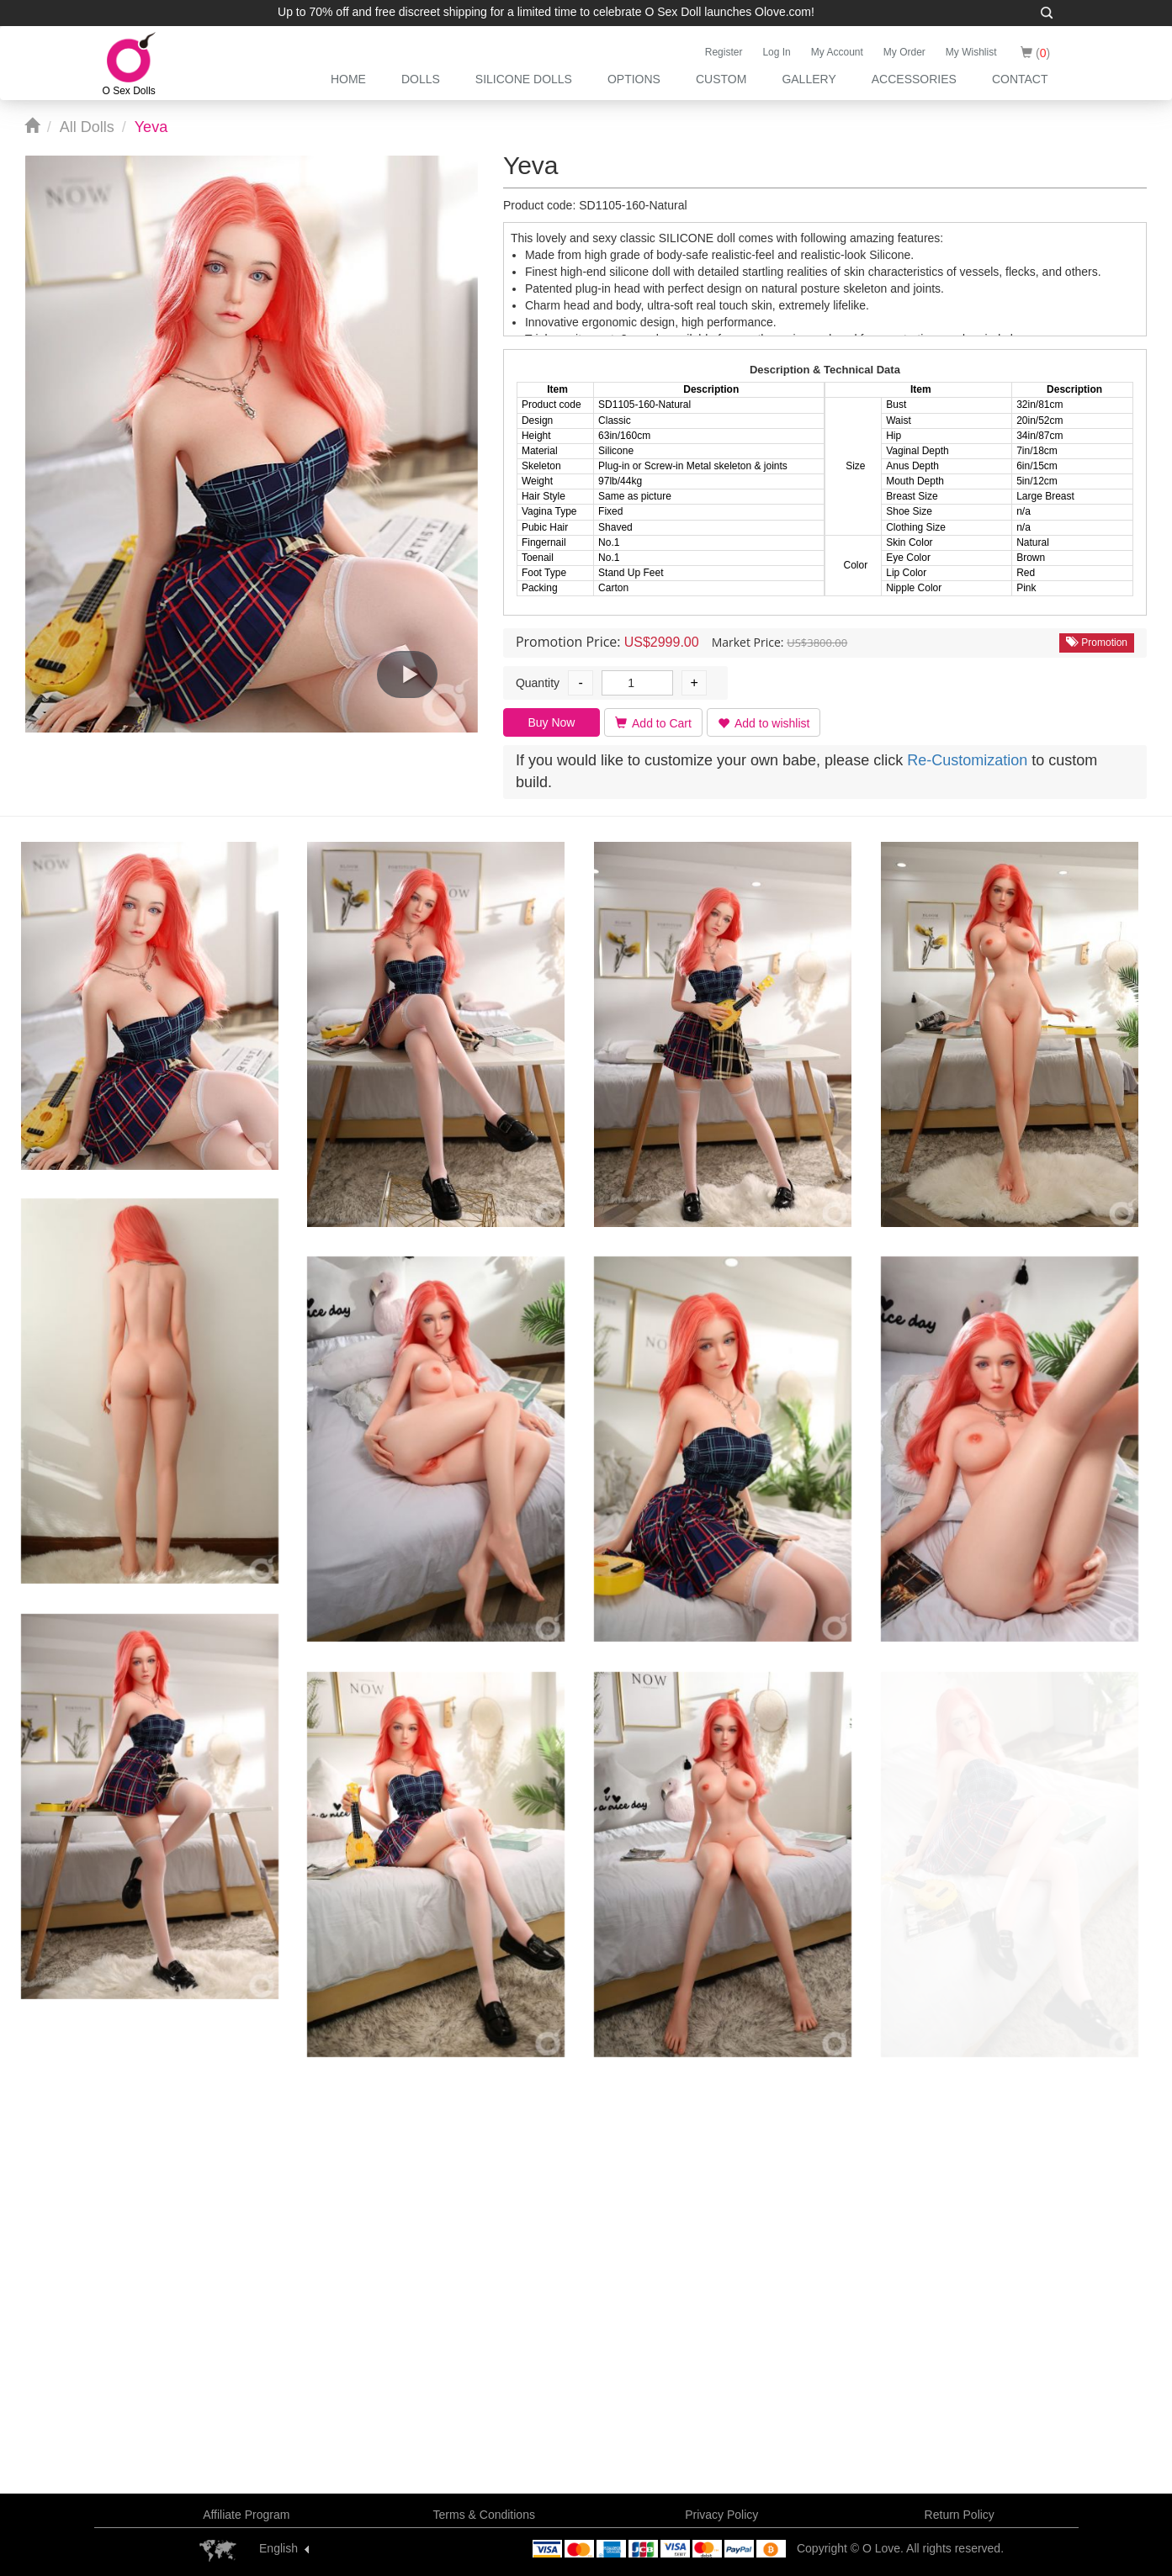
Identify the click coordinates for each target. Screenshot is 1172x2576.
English (278, 2548)
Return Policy (959, 2514)
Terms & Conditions (484, 2514)
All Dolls (87, 127)
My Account (837, 52)
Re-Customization (967, 760)
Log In (776, 52)
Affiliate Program (246, 2514)
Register (724, 52)
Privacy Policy (721, 2514)
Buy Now (551, 722)
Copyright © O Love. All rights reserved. (900, 2548)
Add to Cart (653, 723)
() (1035, 53)
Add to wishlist (764, 723)
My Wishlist (971, 52)
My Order (904, 52)
